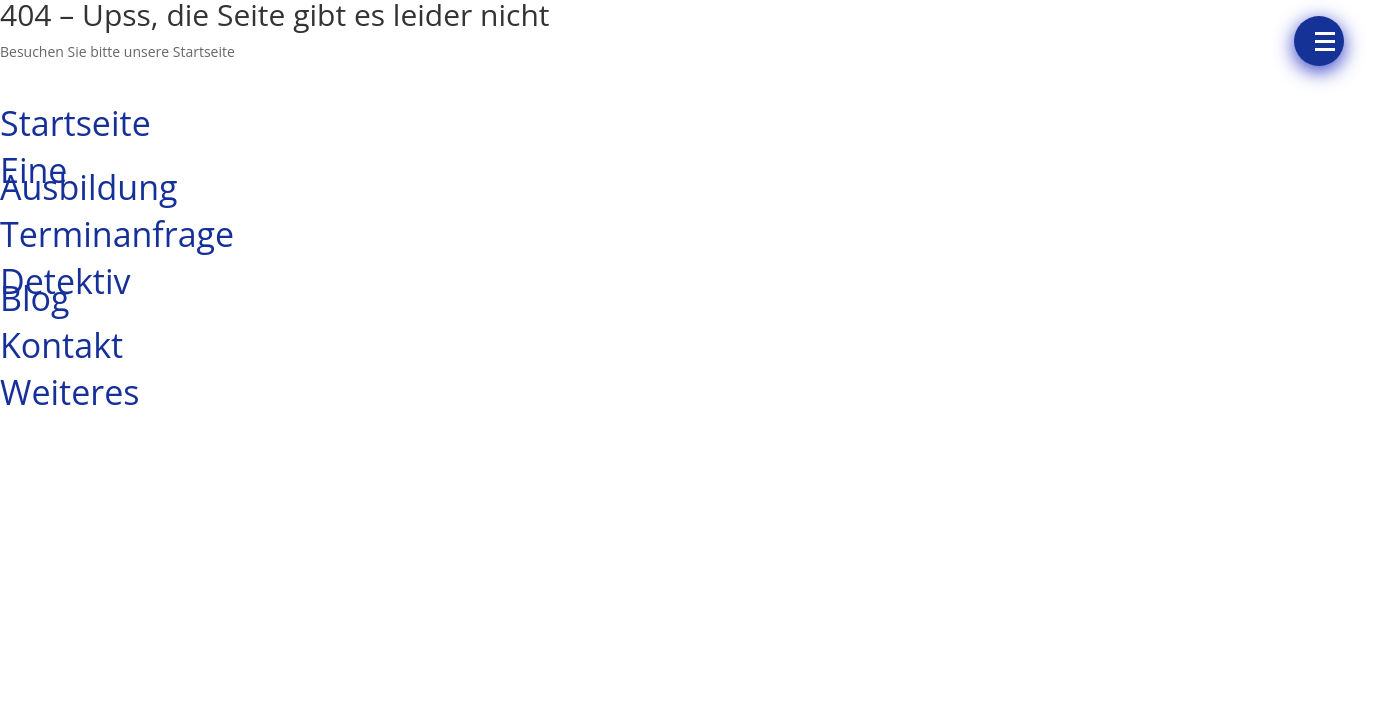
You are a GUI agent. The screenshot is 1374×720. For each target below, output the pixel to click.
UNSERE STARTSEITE (116, 80)
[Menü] (1319, 41)
